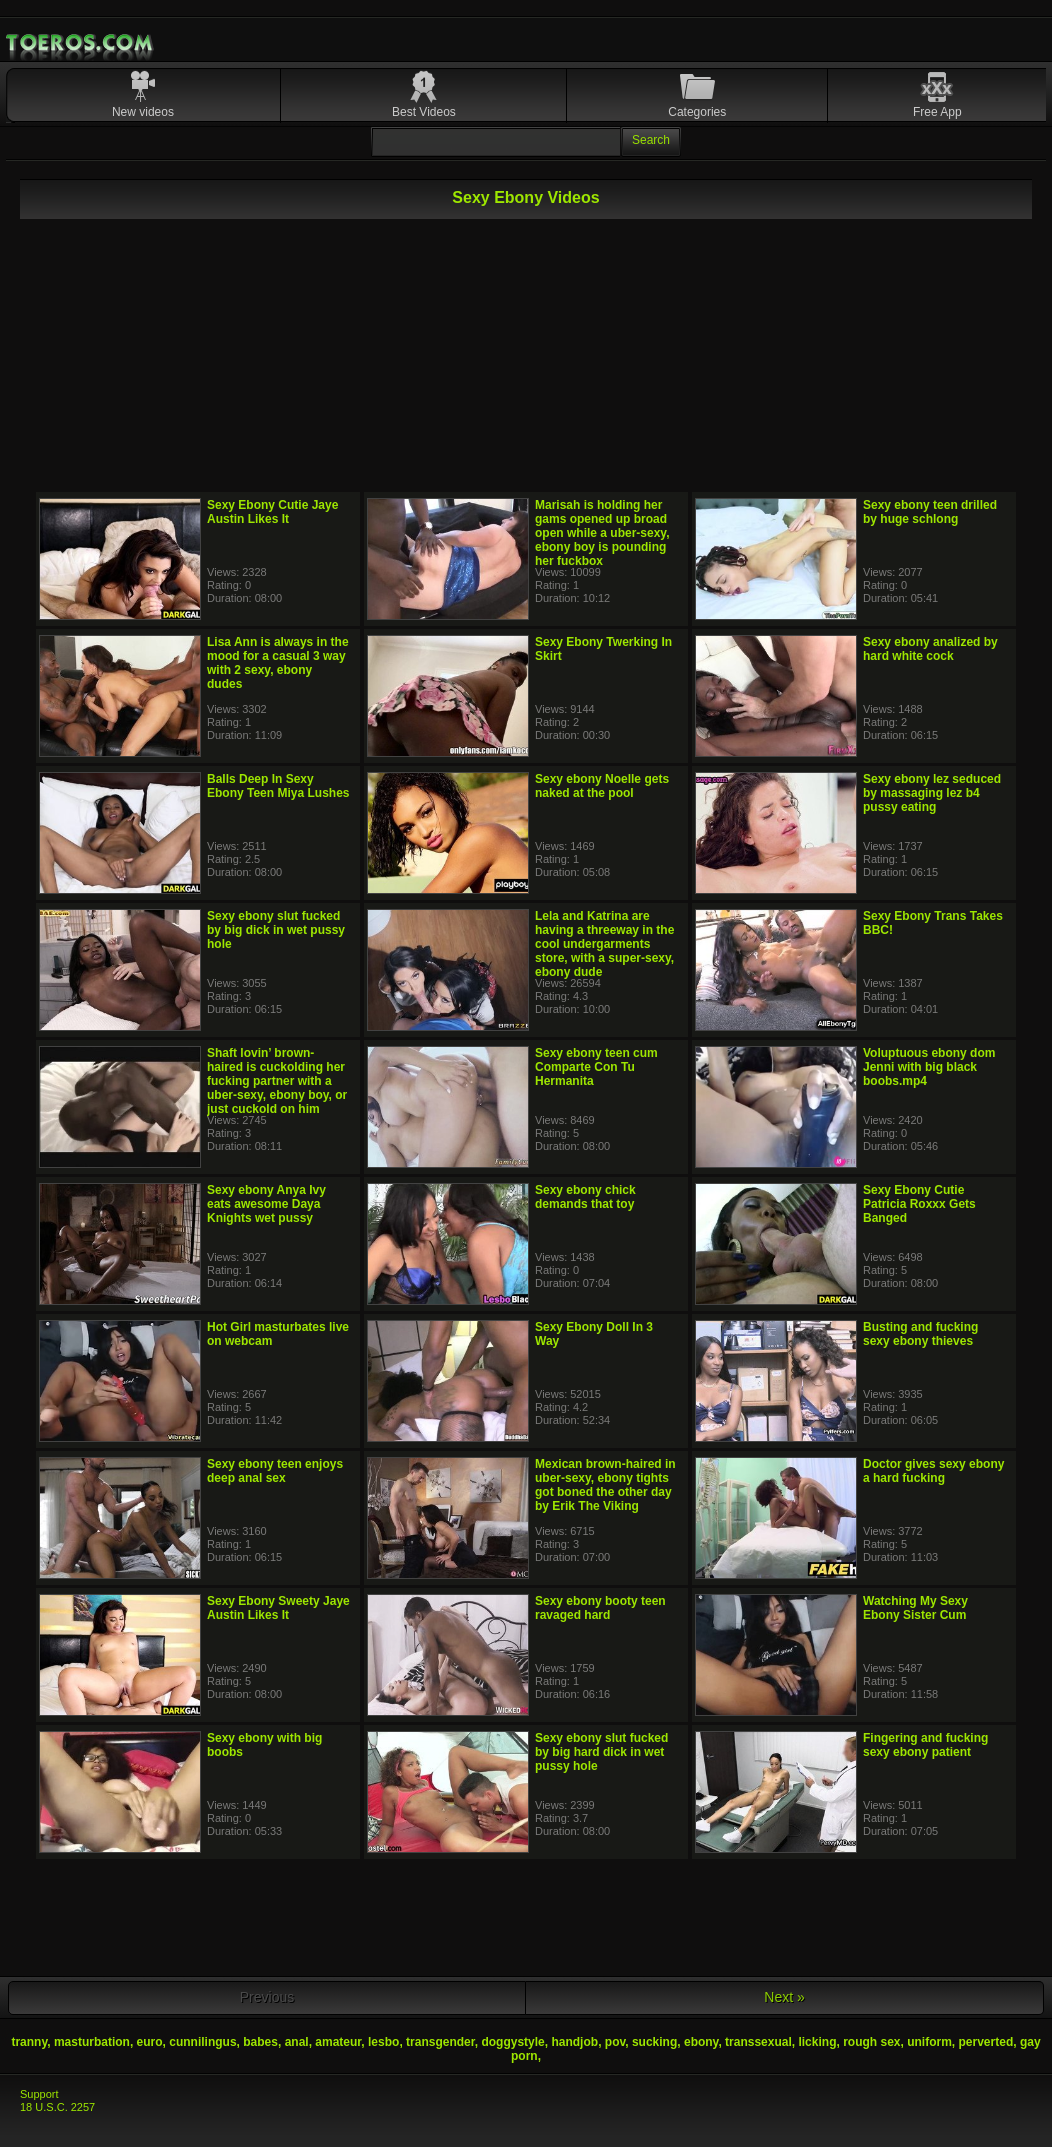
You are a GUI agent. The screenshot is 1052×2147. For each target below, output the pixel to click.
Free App (937, 112)
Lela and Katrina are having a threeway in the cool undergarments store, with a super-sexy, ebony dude (604, 944)
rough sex (871, 2042)
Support (39, 2094)
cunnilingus (202, 2042)
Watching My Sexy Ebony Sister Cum (915, 1608)
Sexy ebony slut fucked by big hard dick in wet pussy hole (601, 1752)
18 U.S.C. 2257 (57, 2107)
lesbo (383, 2042)
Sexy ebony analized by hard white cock (930, 649)
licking (817, 2042)
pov (615, 2042)
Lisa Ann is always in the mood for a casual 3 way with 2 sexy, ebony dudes (278, 663)
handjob (574, 2042)
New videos (143, 112)
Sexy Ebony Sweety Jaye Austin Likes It (278, 1608)
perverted (986, 2042)
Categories (697, 112)
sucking (654, 2042)
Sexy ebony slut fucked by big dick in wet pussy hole (276, 930)
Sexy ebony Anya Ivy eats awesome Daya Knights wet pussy (266, 1204)
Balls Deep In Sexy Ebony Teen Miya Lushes (278, 786)
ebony (701, 2042)
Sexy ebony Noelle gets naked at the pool (602, 786)
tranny (29, 2042)
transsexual (758, 2042)
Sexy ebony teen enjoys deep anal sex (275, 1471)
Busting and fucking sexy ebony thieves (920, 1334)
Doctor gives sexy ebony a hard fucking (933, 1471)
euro (150, 2042)
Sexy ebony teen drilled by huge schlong (930, 512)
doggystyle (512, 2042)
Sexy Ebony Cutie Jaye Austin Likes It (272, 512)
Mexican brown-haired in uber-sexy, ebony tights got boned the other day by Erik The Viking (605, 1485)
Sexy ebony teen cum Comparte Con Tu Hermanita (596, 1067)
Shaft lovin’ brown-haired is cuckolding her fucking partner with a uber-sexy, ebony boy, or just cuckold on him (277, 1081)
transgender (440, 2042)
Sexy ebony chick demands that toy (585, 1197)
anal (297, 2042)
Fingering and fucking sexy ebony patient (925, 1745)
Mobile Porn (81, 43)
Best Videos (424, 112)
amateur (338, 2042)
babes (260, 2042)
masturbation (92, 2042)
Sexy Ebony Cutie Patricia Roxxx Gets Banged (919, 1204)
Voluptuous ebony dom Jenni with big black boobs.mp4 (929, 1067)
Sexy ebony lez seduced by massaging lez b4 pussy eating (932, 793)
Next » (784, 1997)
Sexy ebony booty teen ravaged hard (600, 1608)
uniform (929, 2042)
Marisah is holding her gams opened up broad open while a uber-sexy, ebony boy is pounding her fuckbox (602, 533)
